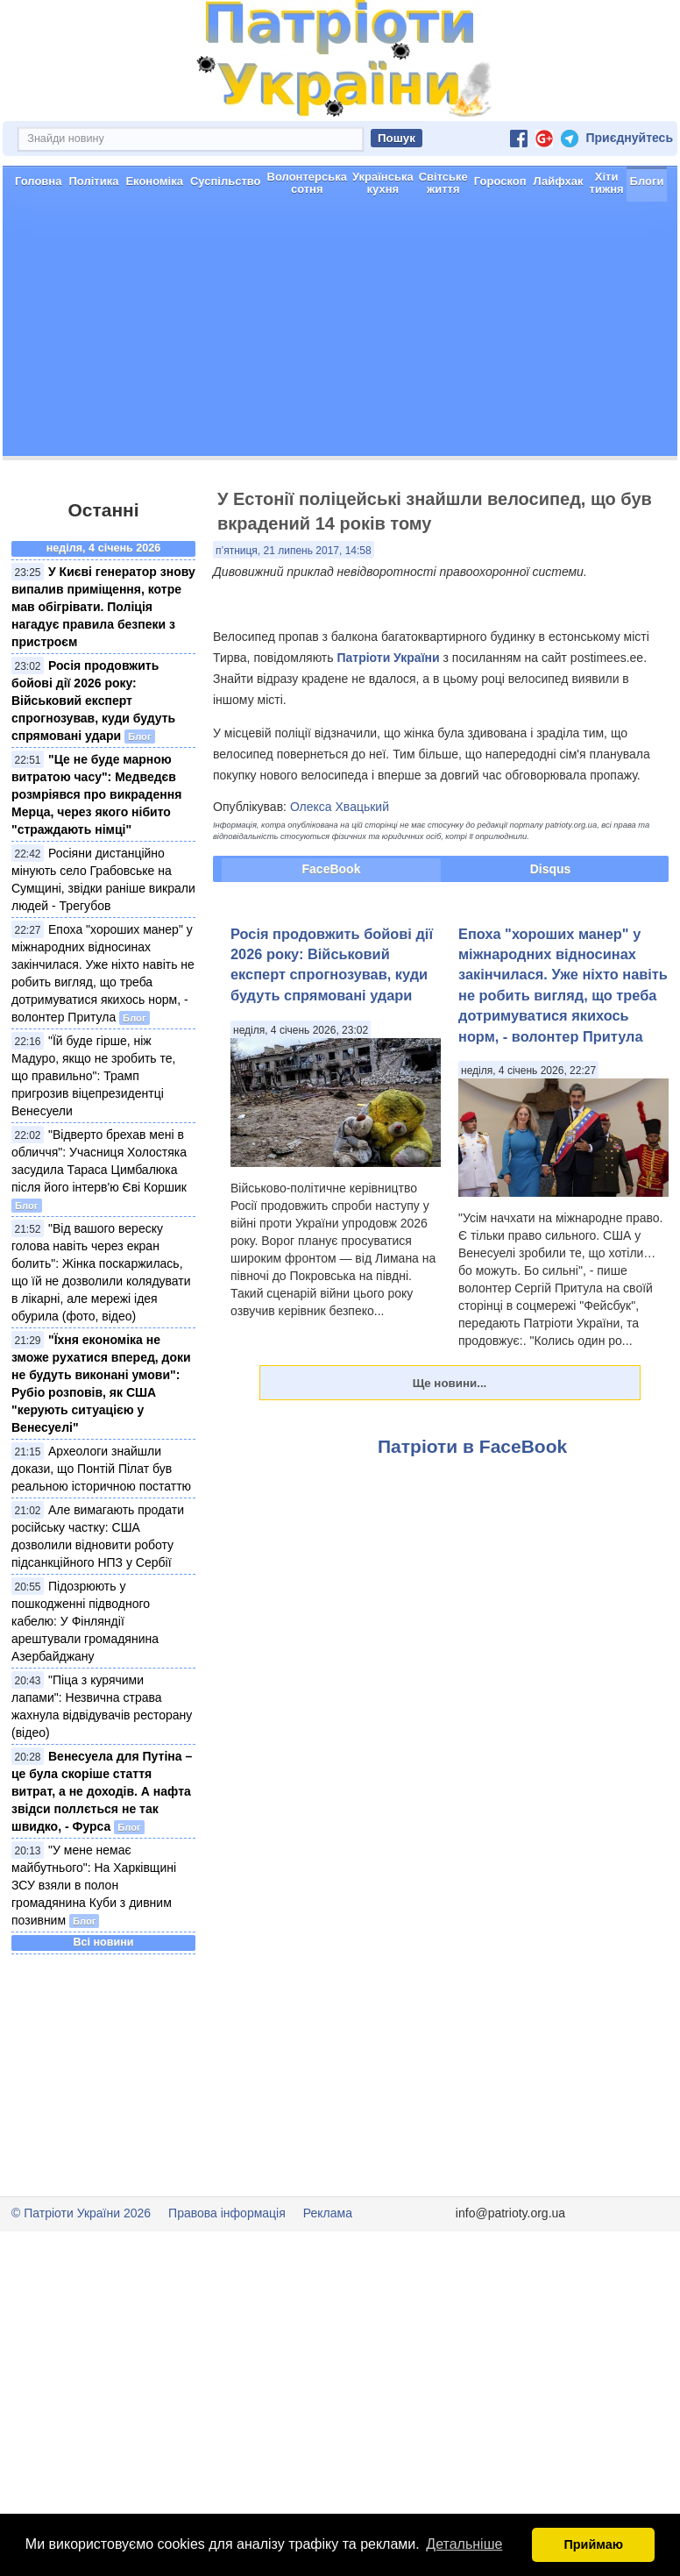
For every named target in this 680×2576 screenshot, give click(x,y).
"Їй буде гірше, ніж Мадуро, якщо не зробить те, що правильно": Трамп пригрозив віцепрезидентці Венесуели (93, 1076)
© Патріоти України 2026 (81, 2213)
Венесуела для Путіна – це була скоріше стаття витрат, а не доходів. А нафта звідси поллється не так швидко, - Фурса (101, 1791)
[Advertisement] (340, 333)
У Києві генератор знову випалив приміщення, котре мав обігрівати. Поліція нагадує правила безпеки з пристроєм (103, 607)
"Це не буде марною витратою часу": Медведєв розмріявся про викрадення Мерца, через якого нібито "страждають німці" (96, 794)
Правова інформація (227, 2213)
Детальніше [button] (464, 2544)
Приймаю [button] (593, 2544)
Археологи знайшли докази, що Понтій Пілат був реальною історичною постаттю (101, 1468)
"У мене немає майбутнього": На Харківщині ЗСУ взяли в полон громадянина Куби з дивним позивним (93, 1885)
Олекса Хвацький (339, 807)
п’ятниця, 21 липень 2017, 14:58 (294, 550)
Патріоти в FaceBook (472, 1446)
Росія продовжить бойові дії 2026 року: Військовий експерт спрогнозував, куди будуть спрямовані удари (93, 700)
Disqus (550, 869)
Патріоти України (387, 658)
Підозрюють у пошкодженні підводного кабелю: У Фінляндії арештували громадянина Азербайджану (85, 1621)
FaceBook (331, 869)
